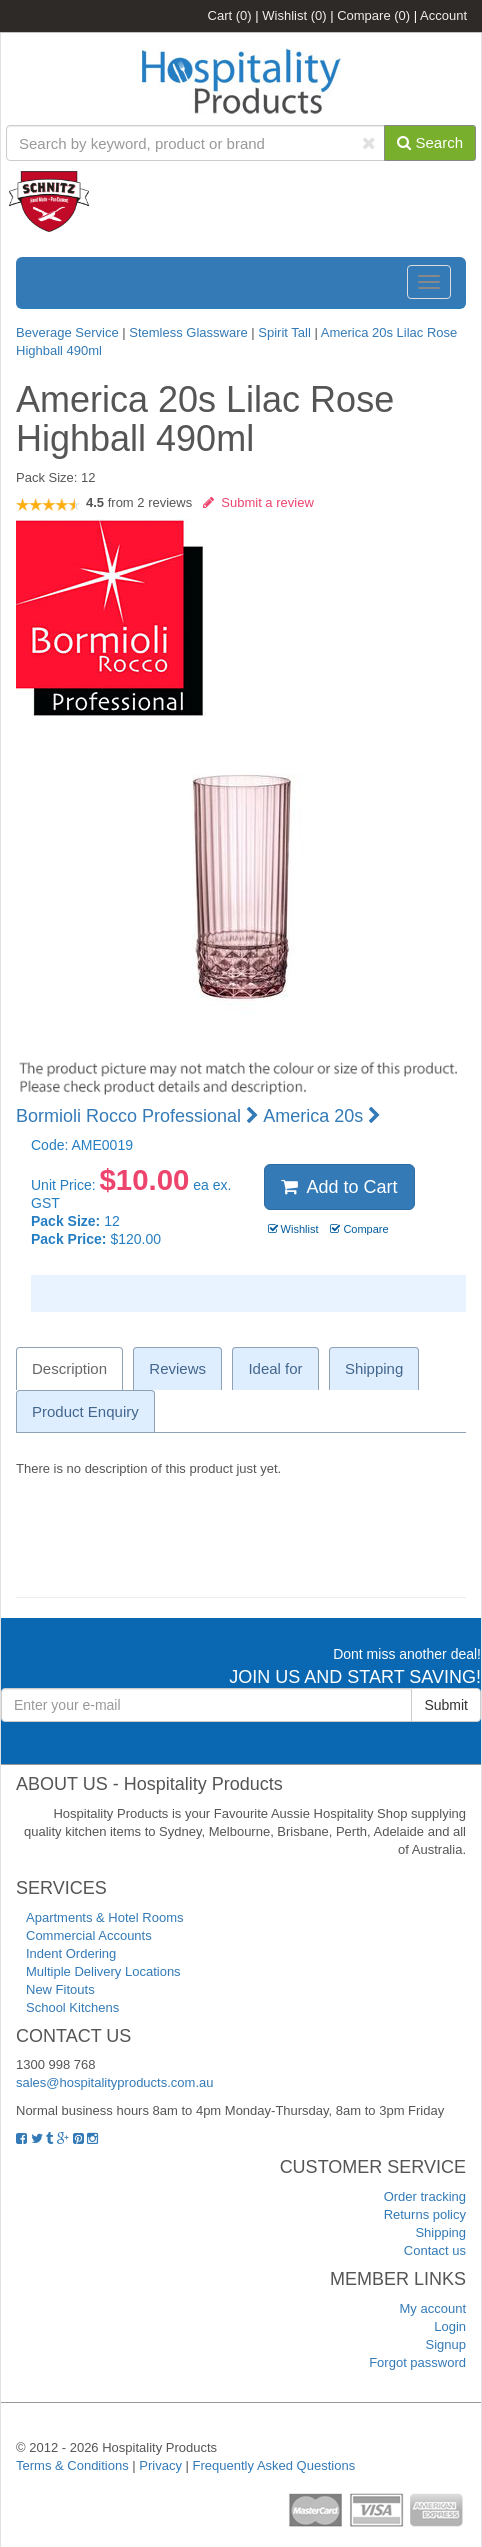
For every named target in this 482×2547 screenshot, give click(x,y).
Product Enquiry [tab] (85, 1411)
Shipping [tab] (374, 1368)
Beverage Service (67, 332)
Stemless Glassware (188, 332)
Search (430, 142)
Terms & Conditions (72, 2465)
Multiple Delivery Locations (103, 1971)
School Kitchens (72, 2007)
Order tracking (425, 2196)
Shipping (440, 2232)
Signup (446, 2344)
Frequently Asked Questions (274, 2465)
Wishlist (294, 15)
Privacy (160, 2465)
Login (450, 2326)
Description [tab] (69, 1368)
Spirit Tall (284, 332)
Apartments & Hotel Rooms (105, 1917)
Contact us (435, 2250)
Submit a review (258, 502)
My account (433, 2308)
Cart (230, 15)
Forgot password (417, 2362)
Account (443, 15)
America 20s (322, 1116)
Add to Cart (339, 1187)
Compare (373, 15)
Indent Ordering (71, 1953)
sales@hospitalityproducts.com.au (114, 2082)
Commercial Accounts (89, 1935)
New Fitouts (60, 1989)
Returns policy (425, 2214)
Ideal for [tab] (275, 1368)
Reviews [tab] (177, 1368)
